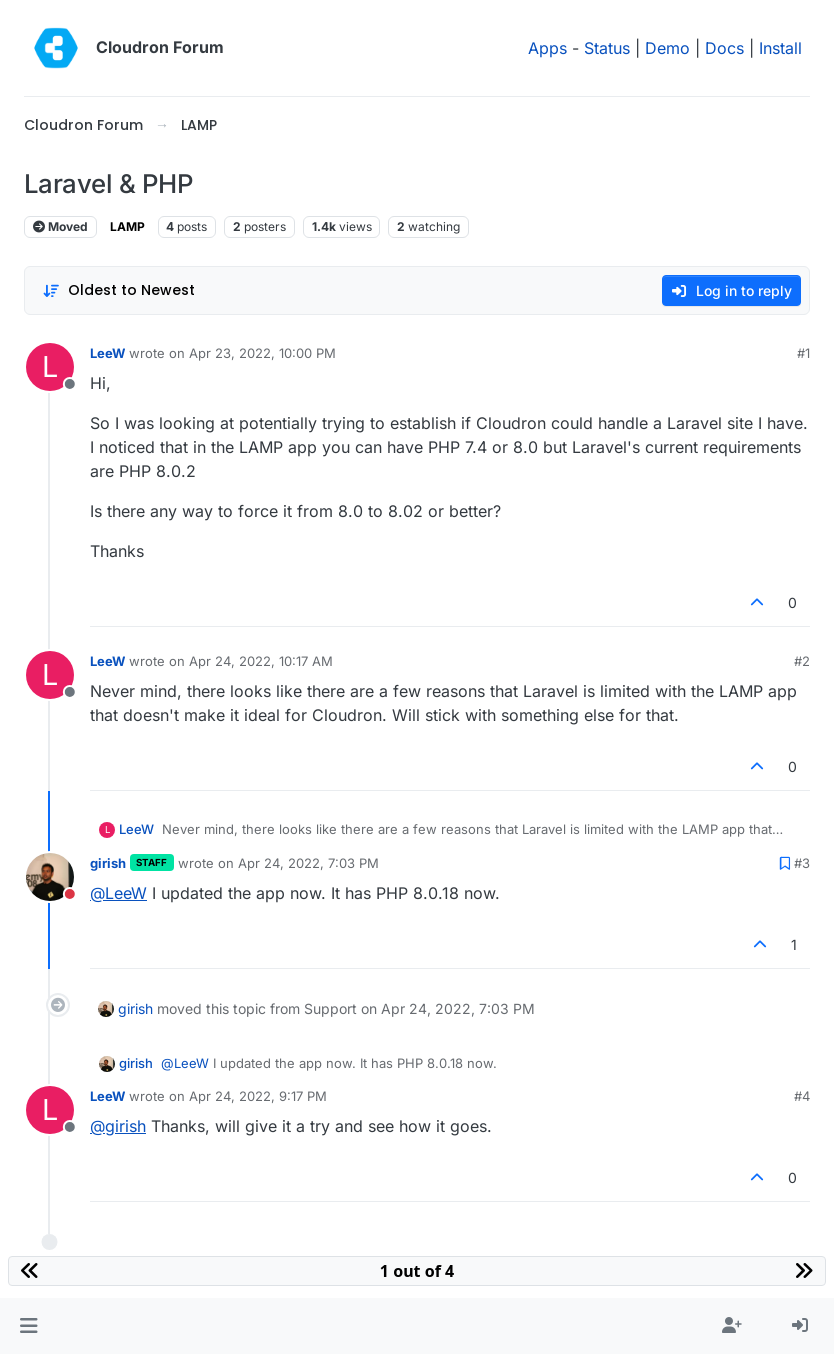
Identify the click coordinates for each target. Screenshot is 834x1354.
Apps (547, 48)
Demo (667, 48)
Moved (60, 226)
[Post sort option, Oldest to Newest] (118, 290)
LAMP (127, 226)
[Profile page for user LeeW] (50, 367)
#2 (802, 661)
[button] (28, 1326)
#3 (802, 863)
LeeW (107, 353)
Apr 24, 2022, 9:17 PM (258, 1096)
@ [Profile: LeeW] (118, 893)
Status (607, 48)
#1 (803, 353)
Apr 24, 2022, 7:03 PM (308, 863)
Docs (724, 48)
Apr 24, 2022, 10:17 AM (261, 661)
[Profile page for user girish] (50, 877)
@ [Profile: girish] (118, 1126)
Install (780, 48)
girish (108, 863)
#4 (802, 1096)
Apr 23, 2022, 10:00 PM (262, 353)
